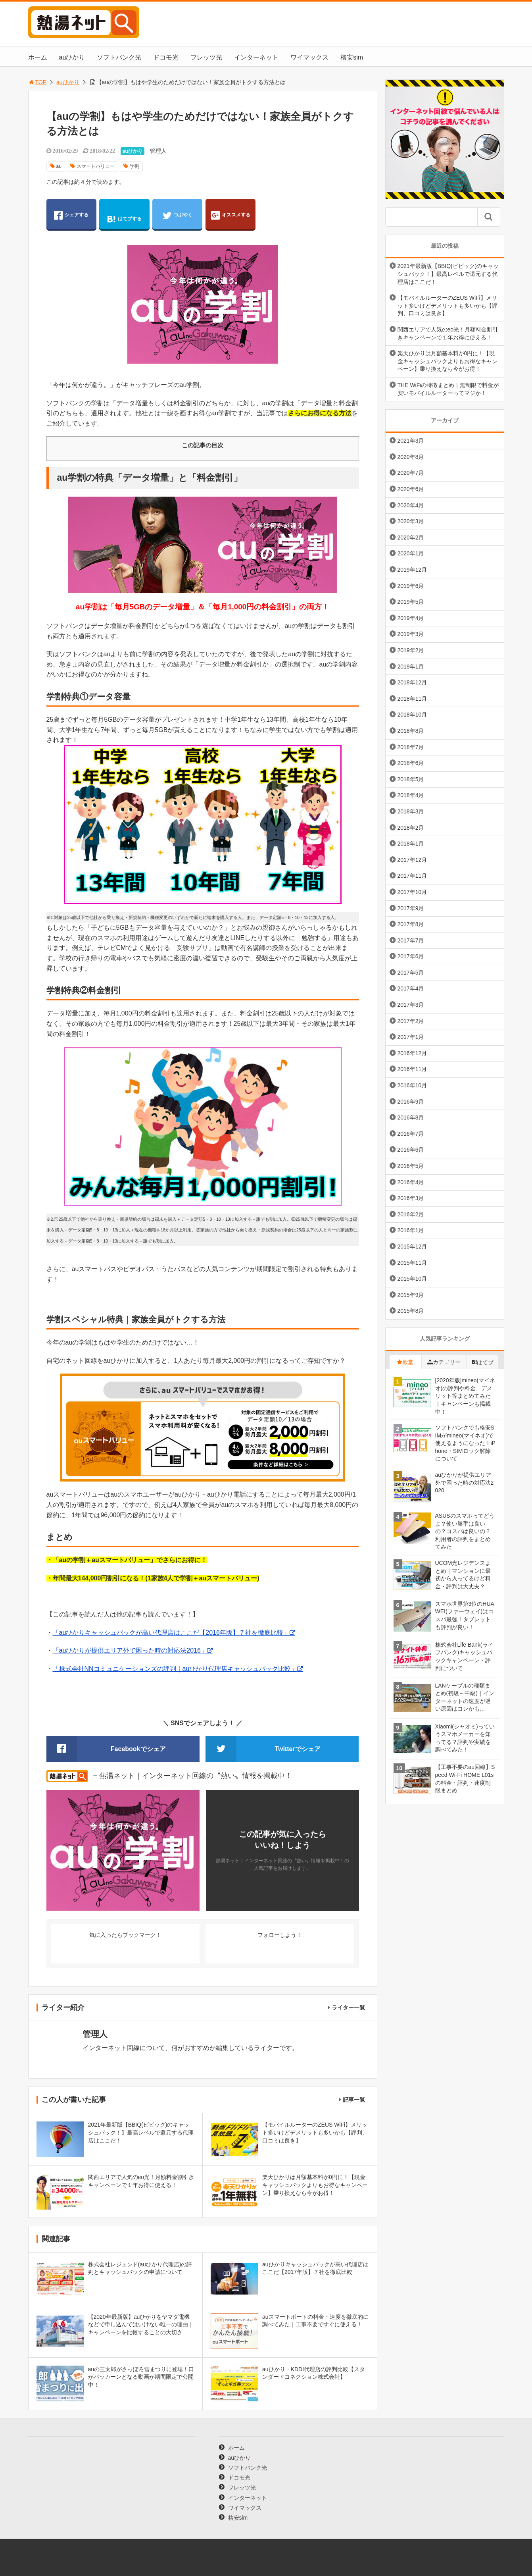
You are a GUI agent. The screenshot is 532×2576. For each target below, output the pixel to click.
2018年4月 (411, 795)
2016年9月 (411, 1101)
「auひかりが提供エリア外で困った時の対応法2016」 (130, 1650)
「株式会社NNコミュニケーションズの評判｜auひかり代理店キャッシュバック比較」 (175, 1668)
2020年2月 (411, 537)
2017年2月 (411, 1021)
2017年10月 (412, 892)
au (58, 166)
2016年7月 (411, 1134)
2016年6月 (411, 1149)
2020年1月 (411, 553)
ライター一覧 (348, 2007)
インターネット (256, 57)
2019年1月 (411, 666)
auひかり (72, 57)
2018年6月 (411, 763)
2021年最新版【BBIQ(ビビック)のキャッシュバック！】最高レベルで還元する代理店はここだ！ (448, 274)
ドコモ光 (166, 57)
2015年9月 (411, 1295)
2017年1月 (411, 1037)
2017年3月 (411, 1005)
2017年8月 (411, 924)
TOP (37, 82)
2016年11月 (412, 1069)
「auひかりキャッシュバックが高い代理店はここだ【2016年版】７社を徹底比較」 (171, 1632)
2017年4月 (411, 988)
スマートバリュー (96, 166)
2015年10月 (412, 1278)
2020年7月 (411, 473)
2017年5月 (411, 972)
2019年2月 (411, 650)
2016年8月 (411, 1117)
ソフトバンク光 (119, 57)
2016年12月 (412, 1053)
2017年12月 (412, 860)
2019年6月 (411, 586)
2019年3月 (411, 634)
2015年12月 (412, 1246)
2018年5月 (411, 779)
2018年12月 (412, 682)
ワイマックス (309, 57)
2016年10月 (412, 1085)
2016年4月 (411, 1182)
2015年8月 (411, 1311)
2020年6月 (411, 489)
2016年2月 (411, 1214)
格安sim (351, 57)
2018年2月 (411, 828)
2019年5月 (411, 602)
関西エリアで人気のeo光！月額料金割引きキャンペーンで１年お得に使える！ (448, 333)
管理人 (158, 151)
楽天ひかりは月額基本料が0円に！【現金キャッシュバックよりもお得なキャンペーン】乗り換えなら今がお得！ (447, 361)
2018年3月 (411, 811)
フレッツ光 (206, 57)
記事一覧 (354, 2099)
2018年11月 (412, 699)
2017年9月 (411, 908)
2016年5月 (411, 1166)
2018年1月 (411, 843)
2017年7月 (411, 940)
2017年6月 (411, 956)
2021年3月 (411, 440)
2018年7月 (411, 747)
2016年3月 (411, 1198)
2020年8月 (411, 457)
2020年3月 (411, 521)
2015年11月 (412, 1263)
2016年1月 (411, 1230)
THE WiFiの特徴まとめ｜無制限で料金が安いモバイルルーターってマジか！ (448, 389)
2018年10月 (412, 714)
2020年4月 (411, 505)
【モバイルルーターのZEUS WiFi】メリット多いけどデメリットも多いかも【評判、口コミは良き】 (447, 305)
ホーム (37, 57)
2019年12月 (412, 569)
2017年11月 (412, 876)
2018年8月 (411, 731)
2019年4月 (411, 618)
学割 (134, 166)
